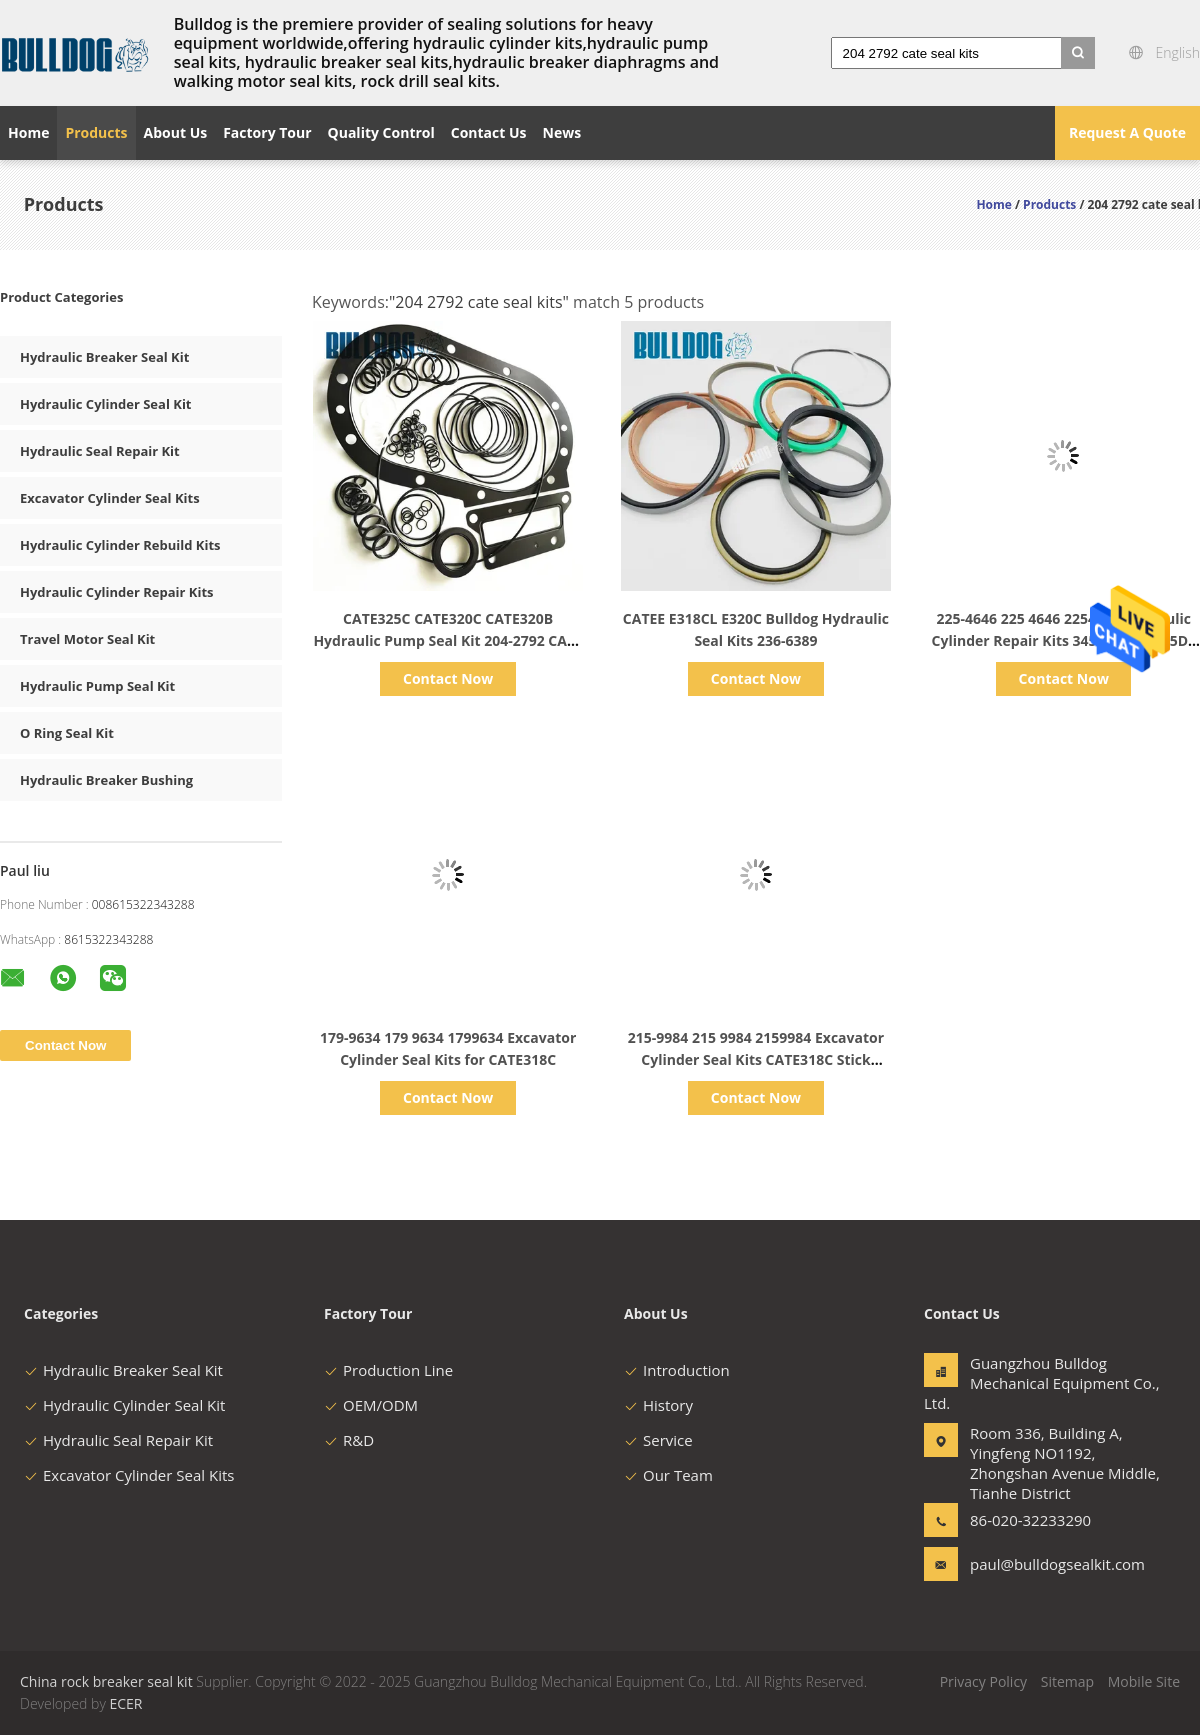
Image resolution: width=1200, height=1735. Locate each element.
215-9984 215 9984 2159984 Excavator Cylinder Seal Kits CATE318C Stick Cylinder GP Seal (756, 1059)
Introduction (677, 1370)
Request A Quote (1127, 132)
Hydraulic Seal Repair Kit (100, 451)
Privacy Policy (983, 1681)
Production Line (388, 1370)
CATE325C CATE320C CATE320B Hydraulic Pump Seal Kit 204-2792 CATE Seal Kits (448, 640)
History (658, 1405)
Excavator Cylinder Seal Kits (110, 498)
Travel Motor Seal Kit (87, 639)
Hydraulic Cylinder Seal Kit (106, 404)
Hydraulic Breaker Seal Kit (104, 357)
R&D (349, 1440)
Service (658, 1440)
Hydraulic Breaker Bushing (106, 780)
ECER (125, 1703)
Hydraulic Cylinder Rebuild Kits (120, 545)
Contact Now (448, 678)
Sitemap (1067, 1681)
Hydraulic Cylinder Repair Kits (117, 592)
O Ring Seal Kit (67, 733)
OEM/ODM (371, 1405)
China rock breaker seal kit (106, 1681)
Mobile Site (1144, 1681)
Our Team (668, 1475)
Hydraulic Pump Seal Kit (97, 686)
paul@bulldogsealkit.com (1033, 1564)
